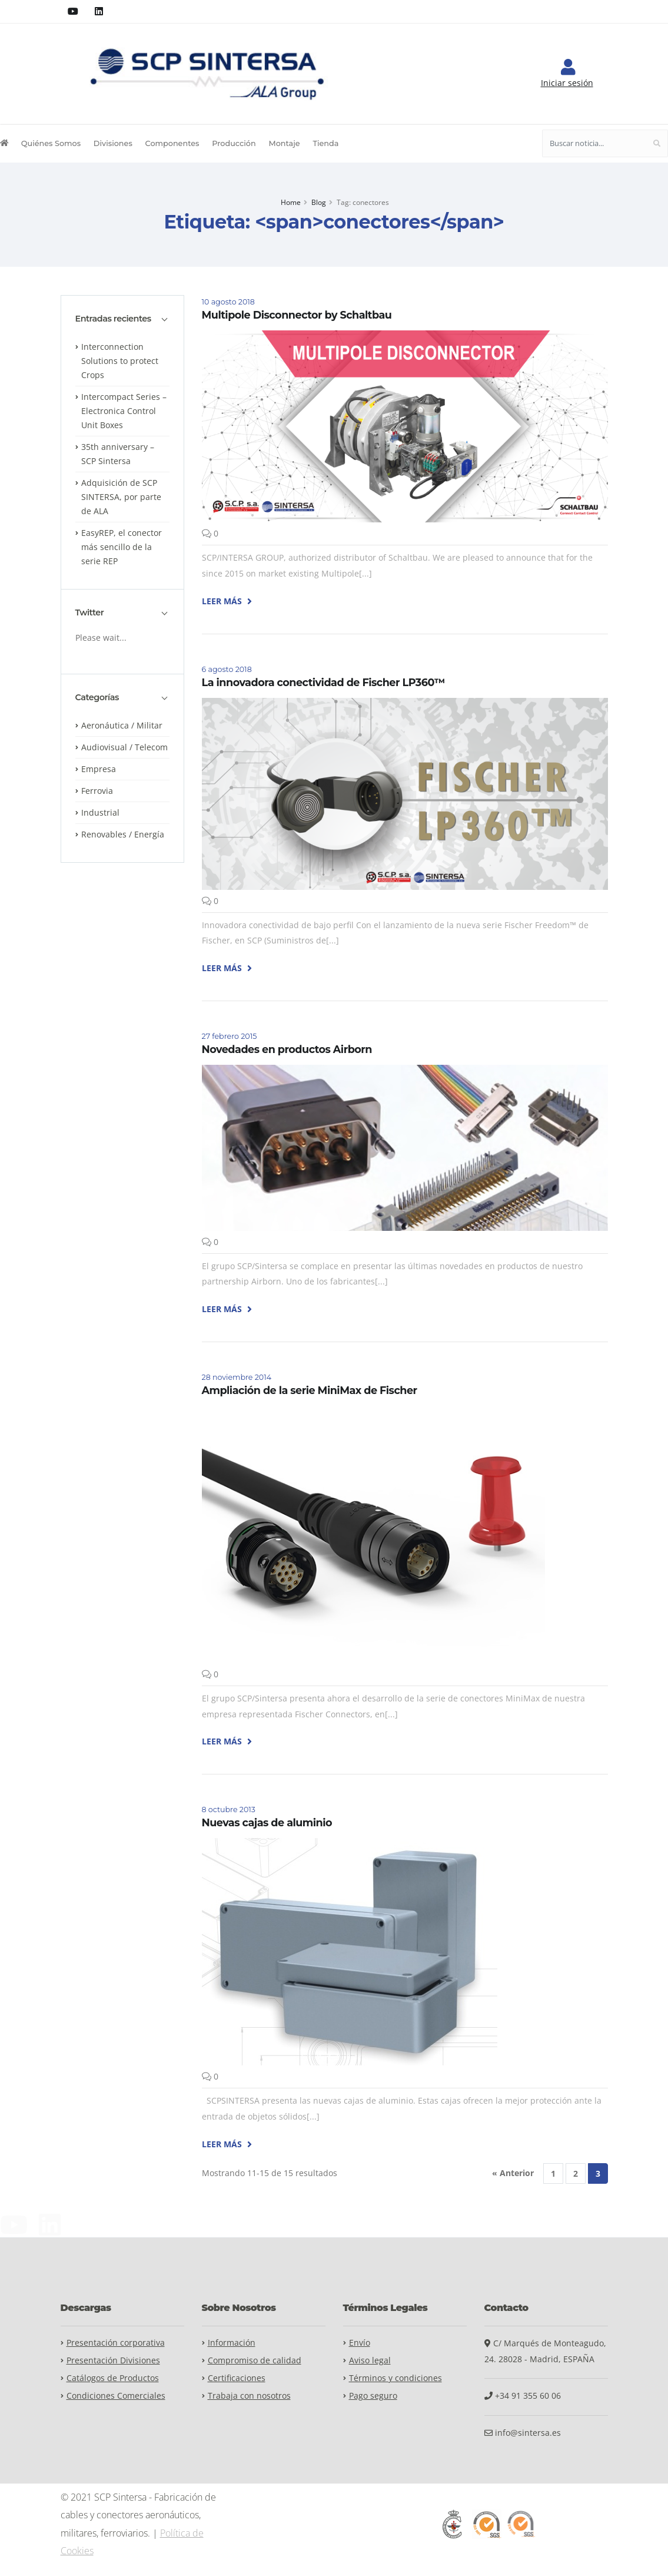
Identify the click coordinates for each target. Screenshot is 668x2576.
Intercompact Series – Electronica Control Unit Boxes (124, 411)
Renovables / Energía (122, 834)
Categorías (97, 698)
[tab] (122, 324)
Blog (318, 202)
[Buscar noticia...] (594, 143)
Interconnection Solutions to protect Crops (119, 360)
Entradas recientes (113, 319)
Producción (233, 143)
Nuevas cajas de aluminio (267, 1822)
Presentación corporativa (116, 2342)
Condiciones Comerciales (116, 2395)
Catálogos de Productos (113, 2377)
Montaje (284, 143)
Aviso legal (370, 2360)
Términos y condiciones (395, 2377)
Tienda (325, 143)
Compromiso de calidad (254, 2360)
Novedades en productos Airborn (287, 1049)
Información (231, 2342)
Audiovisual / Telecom (124, 747)
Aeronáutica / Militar (121, 725)
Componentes (172, 143)
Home (291, 202)
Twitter (89, 613)
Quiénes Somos (51, 143)
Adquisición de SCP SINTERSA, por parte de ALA (121, 496)
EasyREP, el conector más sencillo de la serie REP (121, 547)
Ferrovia (97, 790)
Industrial (100, 812)
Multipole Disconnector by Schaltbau (297, 315)
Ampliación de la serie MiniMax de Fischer (309, 1390)
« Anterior (513, 2172)
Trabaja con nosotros (249, 2395)
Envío (359, 2342)
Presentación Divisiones (113, 2360)
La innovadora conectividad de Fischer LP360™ (323, 682)
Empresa (98, 768)
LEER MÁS (227, 600)
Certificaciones (236, 2377)
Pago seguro (373, 2395)
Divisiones (113, 143)
